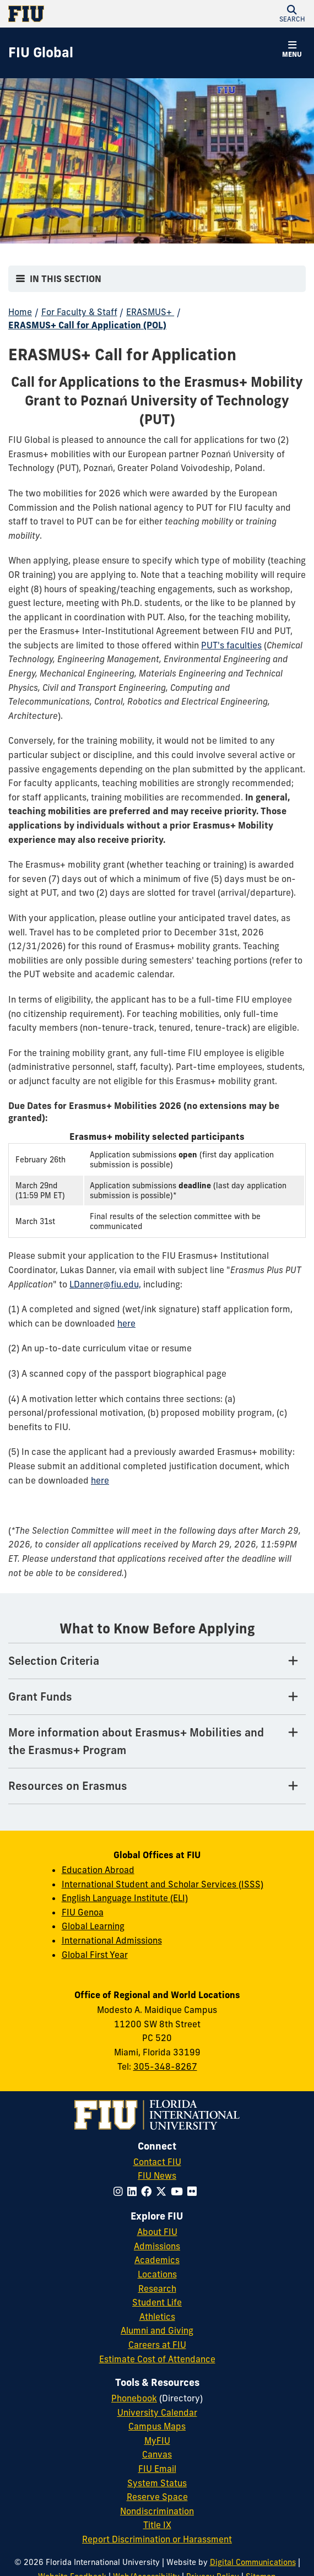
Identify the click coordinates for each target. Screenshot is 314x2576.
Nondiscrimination (157, 2511)
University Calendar (157, 2412)
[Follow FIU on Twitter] (163, 2191)
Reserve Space (157, 2496)
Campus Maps (157, 2426)
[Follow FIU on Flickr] (194, 2191)
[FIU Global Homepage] (40, 53)
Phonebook (134, 2398)
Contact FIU (157, 2161)
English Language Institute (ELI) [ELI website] (125, 1897)
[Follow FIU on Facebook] (148, 2191)
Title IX (157, 2524)
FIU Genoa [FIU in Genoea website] (83, 1912)
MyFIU (157, 2440)
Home (20, 311)
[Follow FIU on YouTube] (179, 2191)
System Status (157, 2482)
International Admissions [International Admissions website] (112, 1940)
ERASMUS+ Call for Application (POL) (87, 325)
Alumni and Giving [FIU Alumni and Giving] (157, 2330)
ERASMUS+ (150, 311)
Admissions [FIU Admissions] (157, 2246)
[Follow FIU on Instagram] (120, 2191)
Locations (157, 2274)
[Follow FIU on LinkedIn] (134, 2191)
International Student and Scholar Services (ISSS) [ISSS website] (162, 1884)
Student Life (157, 2302)
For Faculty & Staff (79, 311)
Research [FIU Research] (157, 2288)
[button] (292, 13)
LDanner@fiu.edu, (105, 1284)
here (126, 1323)
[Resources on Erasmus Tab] (157, 1786)
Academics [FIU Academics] (157, 2259)
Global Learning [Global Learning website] (93, 1925)
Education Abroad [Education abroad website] (98, 1869)
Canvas (157, 2454)
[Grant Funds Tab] (157, 1697)
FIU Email (157, 2468)
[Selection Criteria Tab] (157, 1661)
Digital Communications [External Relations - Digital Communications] (253, 2562)
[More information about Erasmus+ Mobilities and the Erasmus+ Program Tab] (157, 1741)
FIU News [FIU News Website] (157, 2175)
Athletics (157, 2316)
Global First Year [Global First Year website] (95, 1954)
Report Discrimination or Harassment (157, 2539)
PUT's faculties (231, 645)
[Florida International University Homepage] (82, 13)
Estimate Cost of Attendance (157, 2358)
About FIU (157, 2231)
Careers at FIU (157, 2344)
